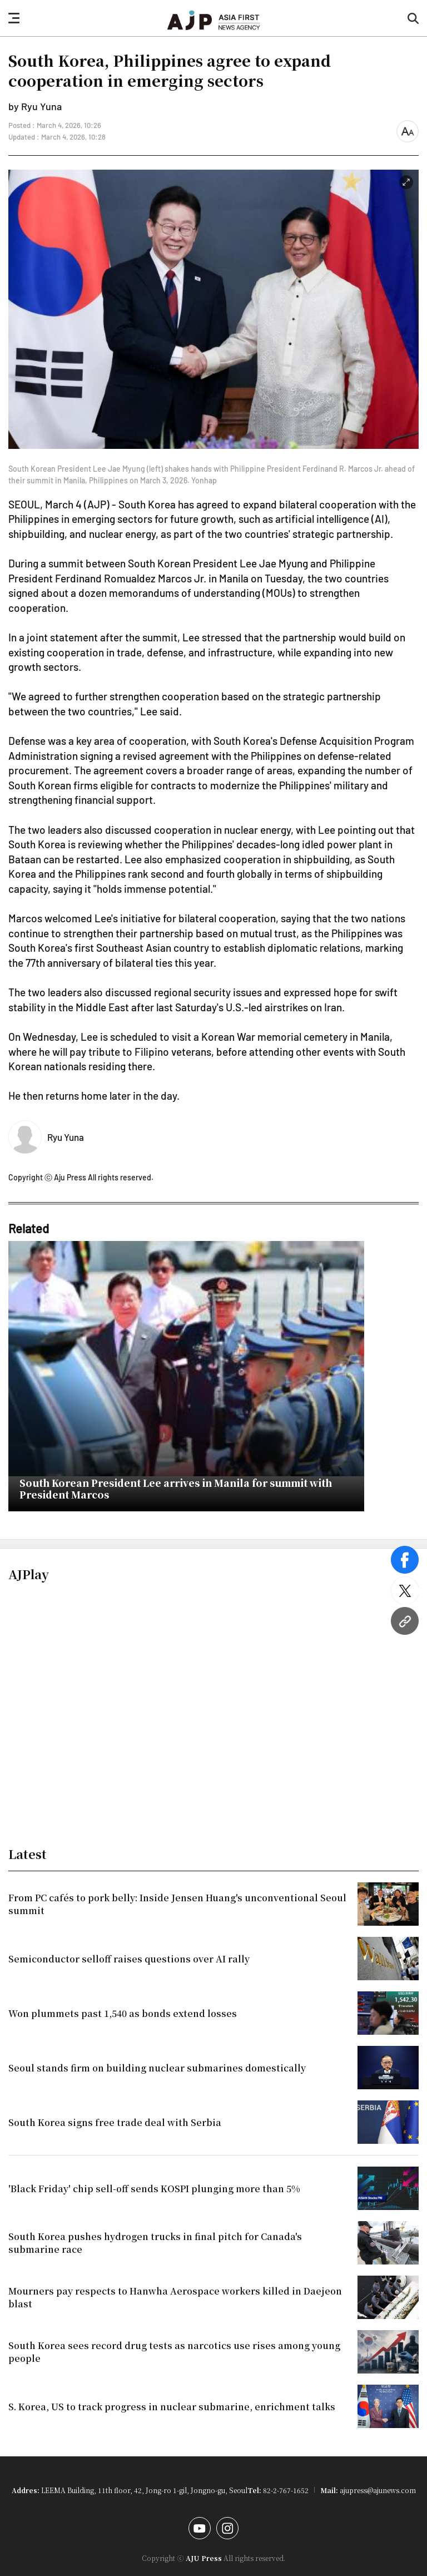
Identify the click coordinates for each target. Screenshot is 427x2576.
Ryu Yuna (65, 1137)
